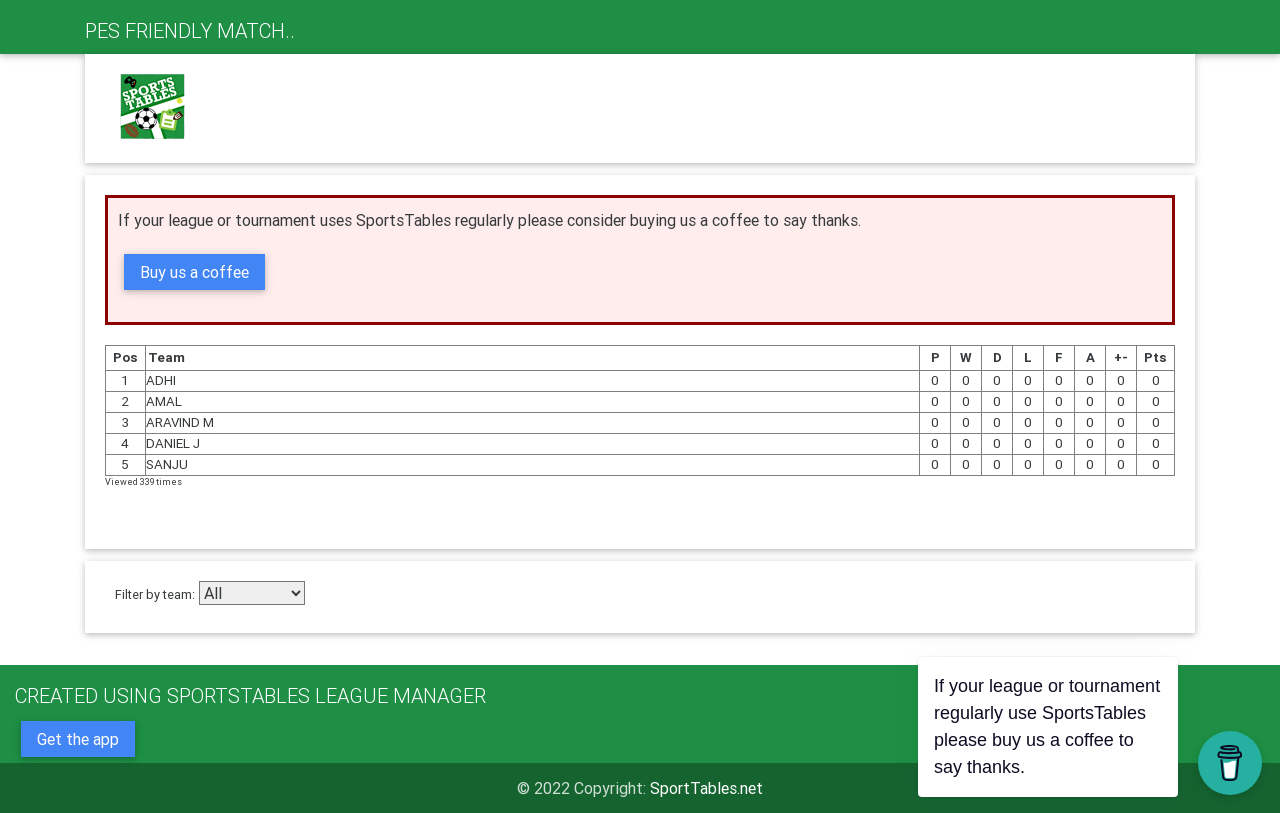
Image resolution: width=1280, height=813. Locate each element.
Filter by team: (155, 594)
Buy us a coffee (194, 272)
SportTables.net (706, 788)
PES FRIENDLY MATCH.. (190, 30)
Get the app (78, 739)
